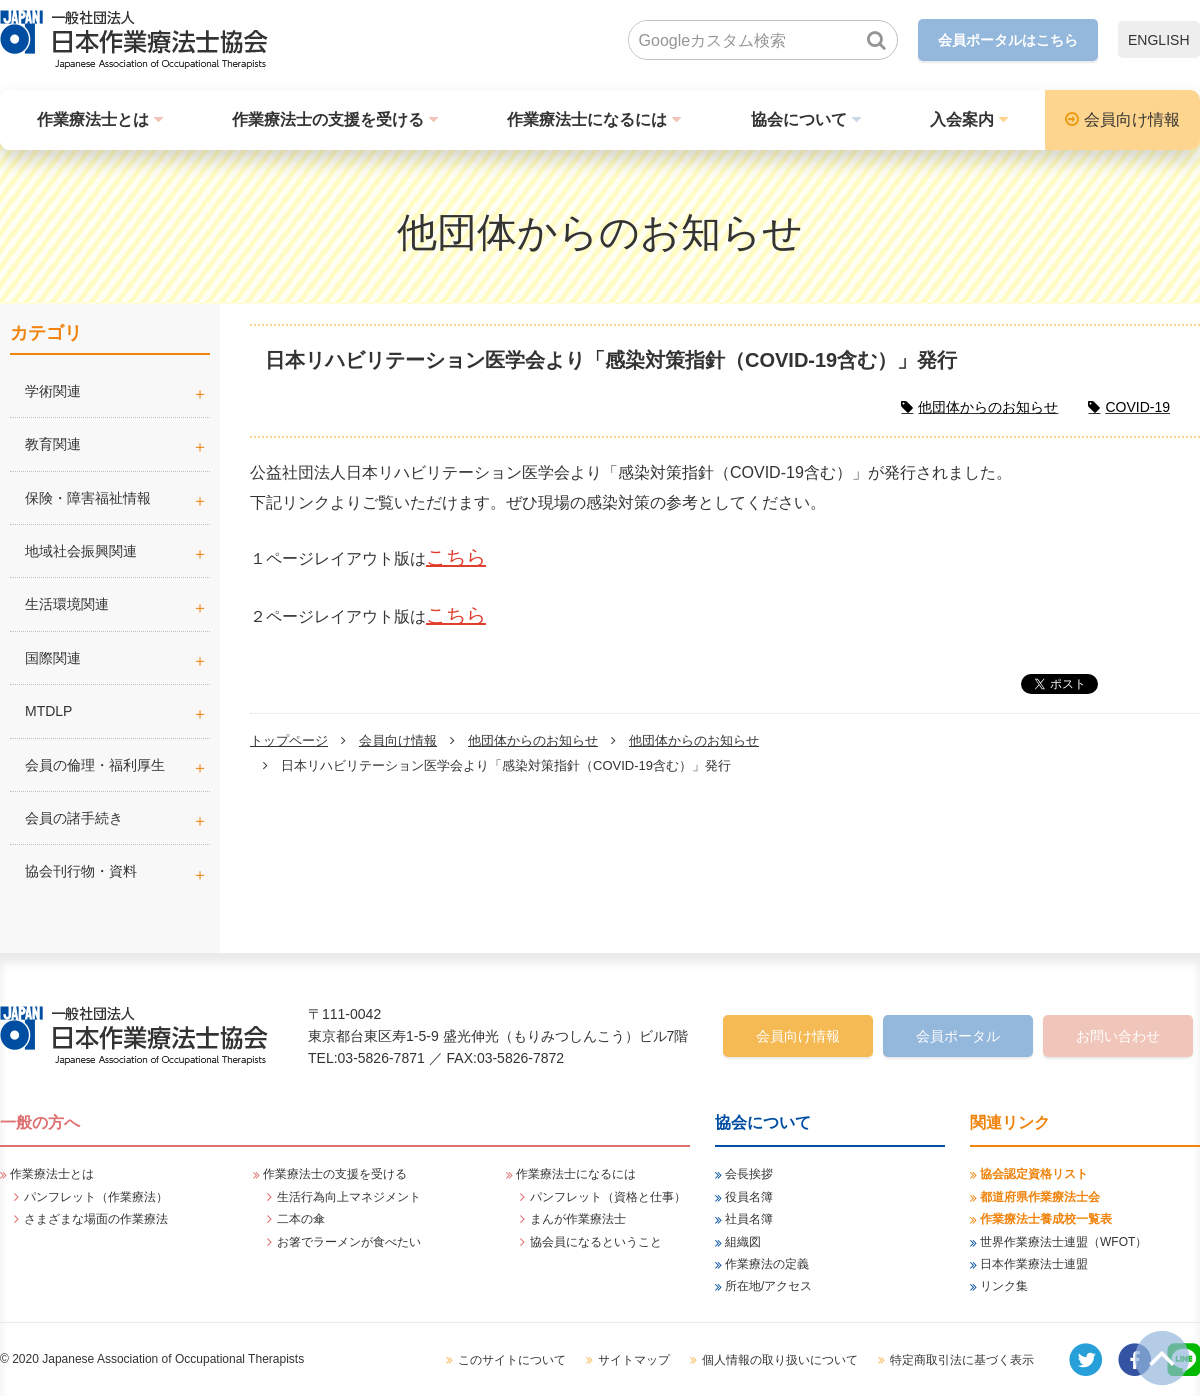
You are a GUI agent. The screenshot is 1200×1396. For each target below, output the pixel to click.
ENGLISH (1158, 40)
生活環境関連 (67, 604)
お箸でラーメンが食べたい (349, 1242)
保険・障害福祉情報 (88, 498)
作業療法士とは (93, 119)
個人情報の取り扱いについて (780, 1360)
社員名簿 (749, 1219)
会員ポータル (958, 1036)
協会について (799, 119)
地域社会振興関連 (81, 551)
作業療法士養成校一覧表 (1046, 1219)
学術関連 (117, 391)
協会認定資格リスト (1034, 1174)
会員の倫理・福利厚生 (95, 765)
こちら (456, 557)
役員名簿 (749, 1197)
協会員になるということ (596, 1242)
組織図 (743, 1242)
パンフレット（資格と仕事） (608, 1197)
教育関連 (53, 444)
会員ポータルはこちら (1008, 40)
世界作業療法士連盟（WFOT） (1063, 1242)
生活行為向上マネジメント (349, 1197)
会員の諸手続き (74, 818)
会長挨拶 (749, 1174)
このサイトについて (512, 1360)
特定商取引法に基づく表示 (962, 1360)
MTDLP (117, 711)
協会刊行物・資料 (81, 871)
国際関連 (53, 658)
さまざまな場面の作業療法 (96, 1219)
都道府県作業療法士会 (1040, 1197)
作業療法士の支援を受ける (328, 119)
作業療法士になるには (587, 119)
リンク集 (1004, 1286)
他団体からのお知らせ (533, 740)
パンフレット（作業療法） (96, 1197)
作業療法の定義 (767, 1264)
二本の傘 (301, 1219)
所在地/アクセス (768, 1286)
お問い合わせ (1118, 1036)
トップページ (289, 740)
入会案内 (962, 119)
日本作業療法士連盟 (1034, 1264)
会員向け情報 (1132, 119)
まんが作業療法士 (578, 1219)
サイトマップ (634, 1360)
